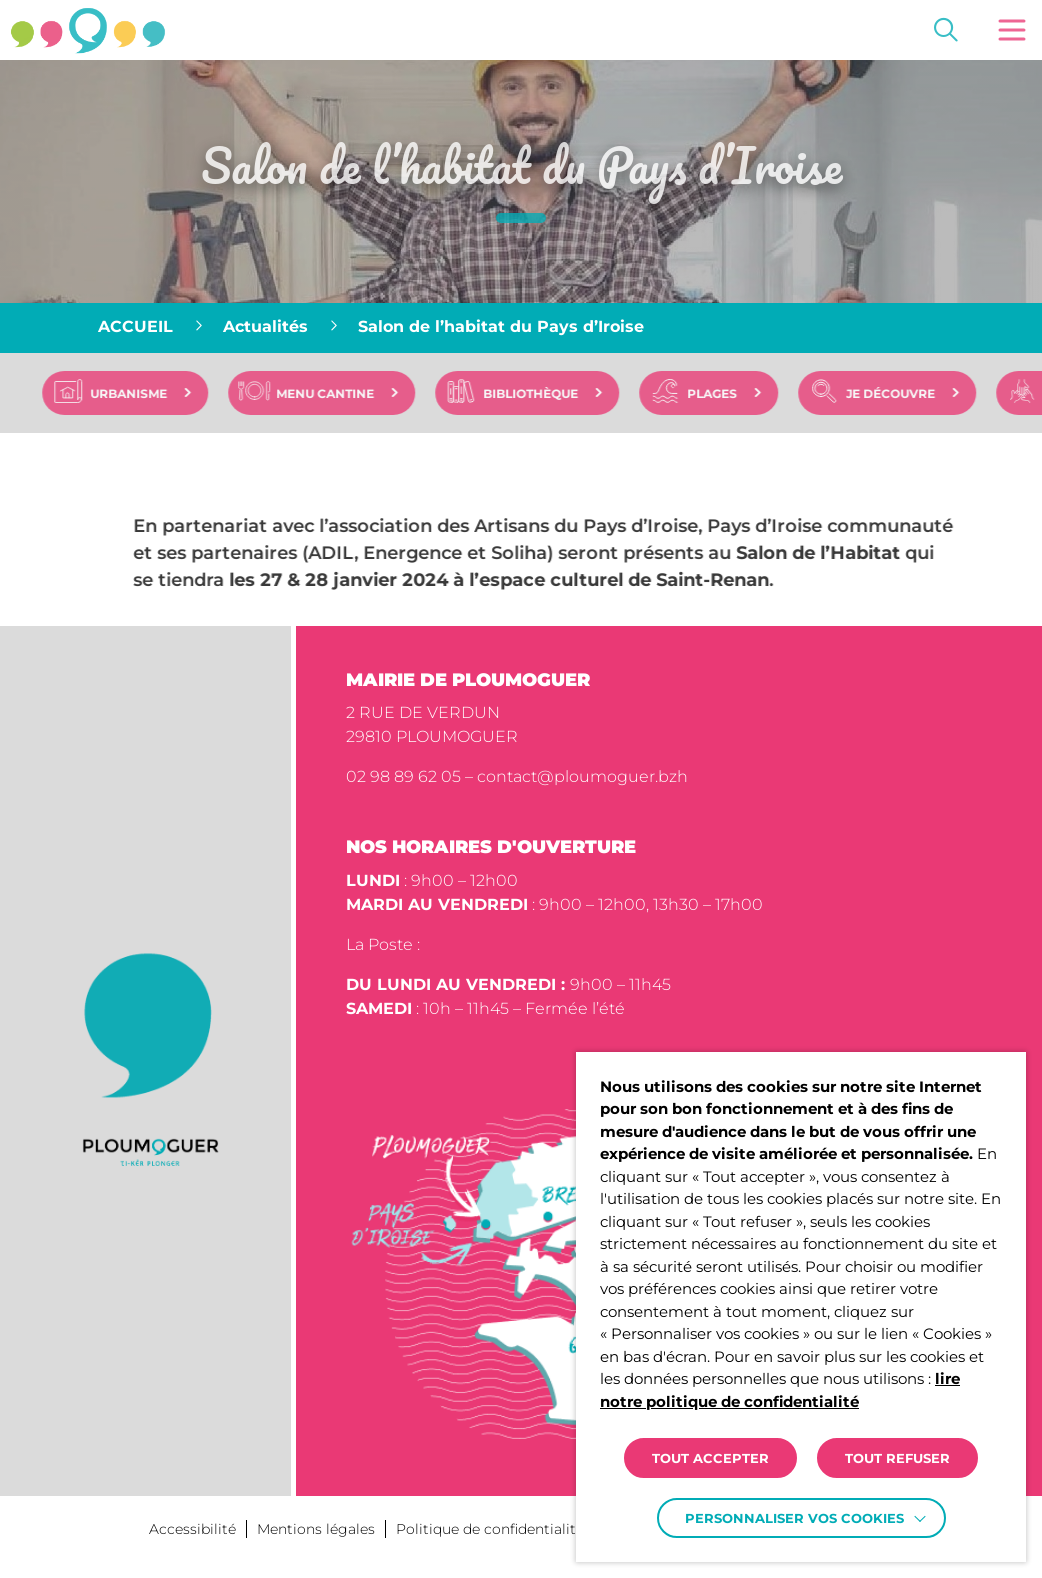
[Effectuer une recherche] (946, 30)
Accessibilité (192, 1529)
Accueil (135, 326)
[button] (1012, 30)
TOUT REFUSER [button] (897, 1458)
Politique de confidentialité (490, 1529)
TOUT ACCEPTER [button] (710, 1458)
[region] (521, 328)
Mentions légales (316, 1529)
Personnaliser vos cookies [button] (794, 1518)
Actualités (265, 326)
